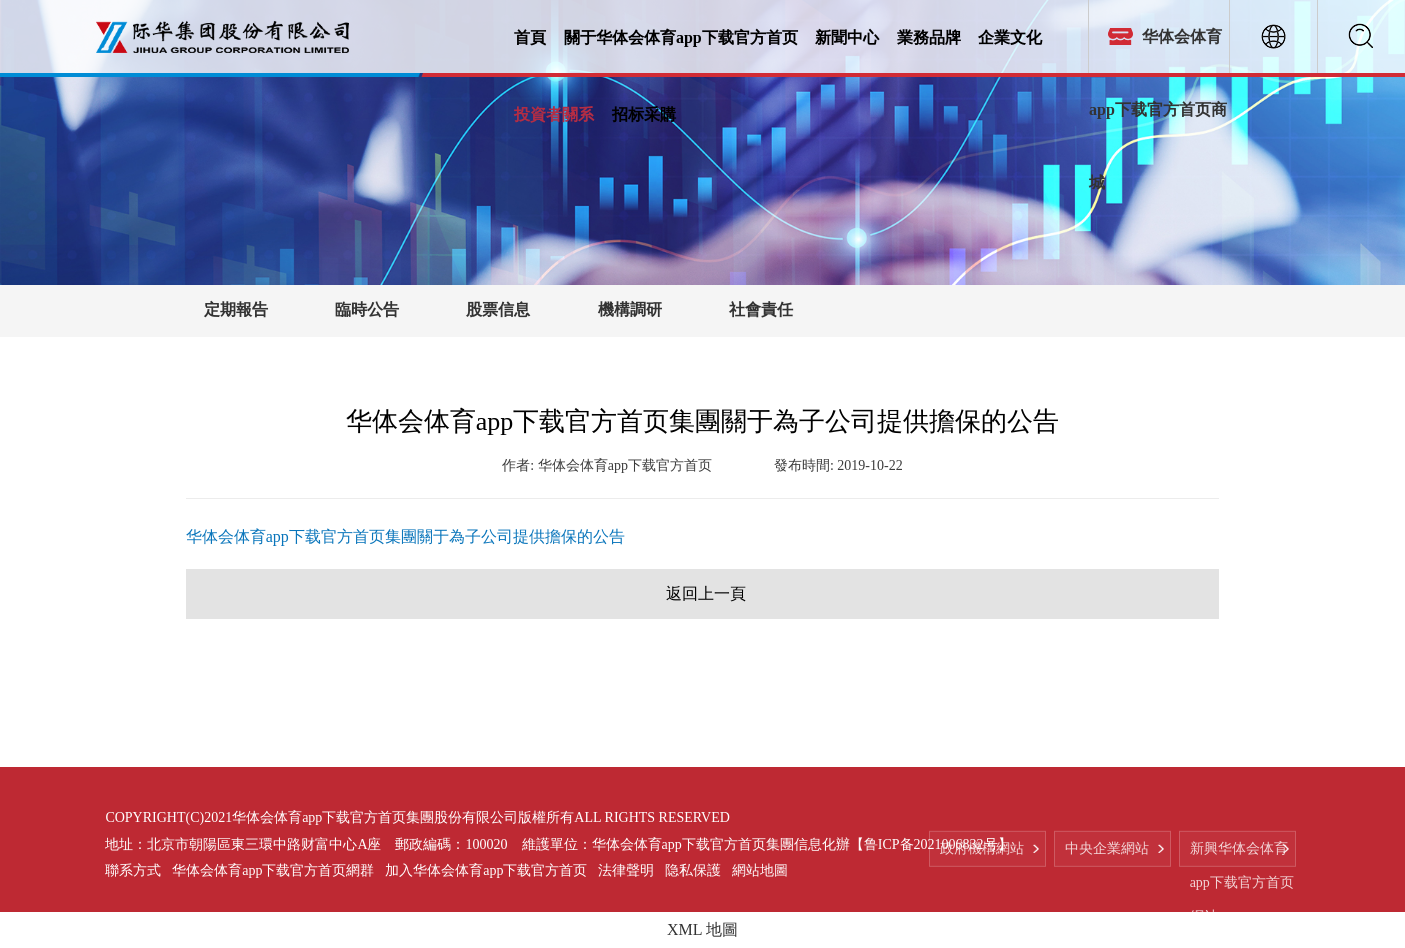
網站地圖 (760, 870)
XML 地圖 (702, 929)
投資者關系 (554, 113)
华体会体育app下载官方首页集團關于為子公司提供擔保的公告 (405, 536)
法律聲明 (626, 870)
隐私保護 (693, 870)
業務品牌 (929, 36)
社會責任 (761, 309)
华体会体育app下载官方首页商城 (1158, 109)
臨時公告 (367, 309)
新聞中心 (847, 36)
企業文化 (1010, 36)
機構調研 (630, 309)
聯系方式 (133, 870)
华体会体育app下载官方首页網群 (273, 870)
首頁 (530, 36)
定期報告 (236, 309)
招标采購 (644, 113)
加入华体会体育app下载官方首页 (486, 870)
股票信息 (498, 309)
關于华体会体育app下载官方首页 (681, 36)
